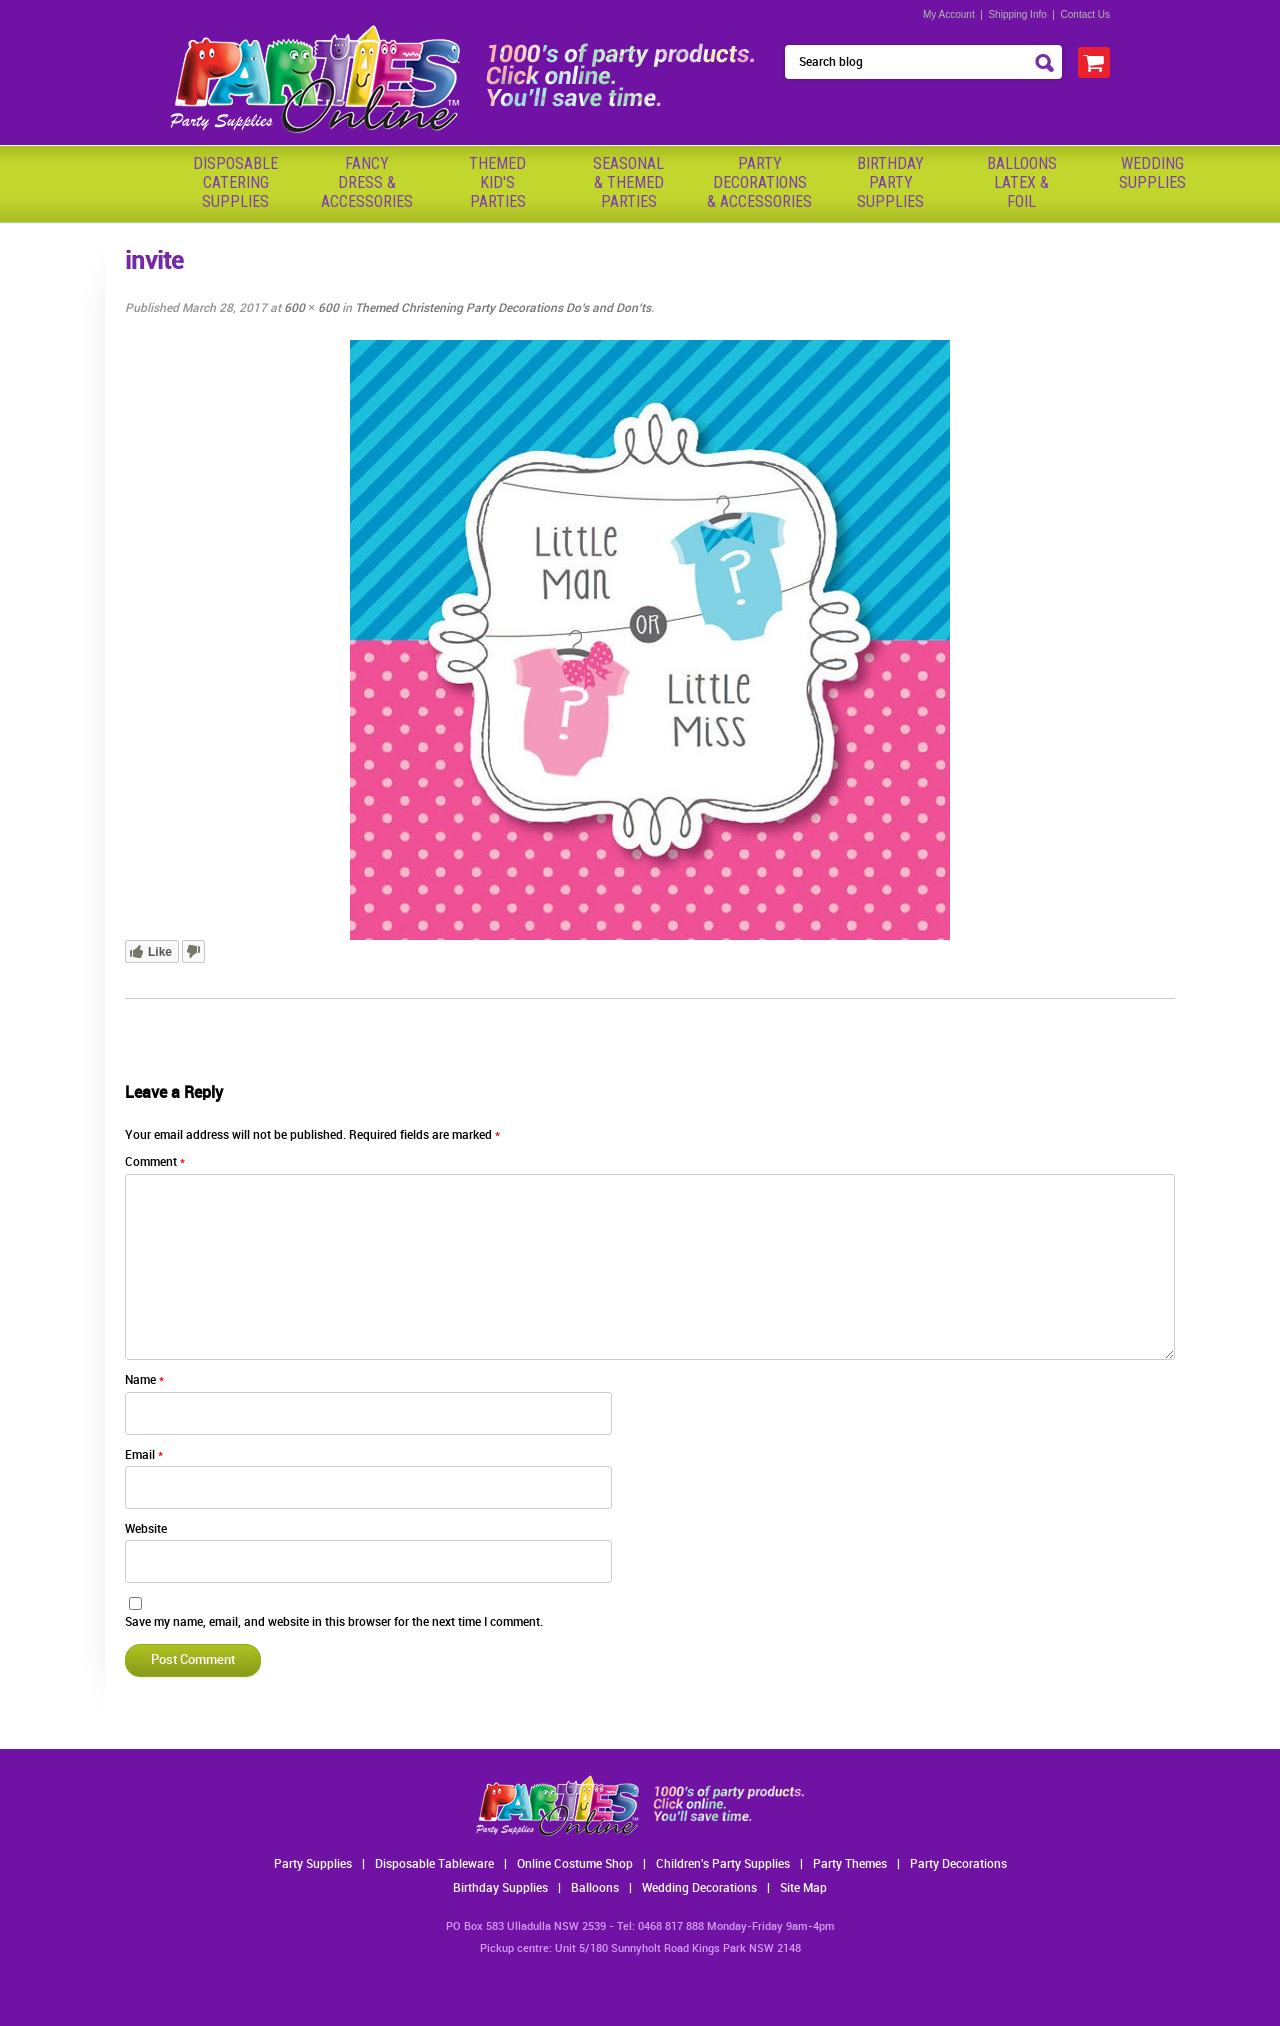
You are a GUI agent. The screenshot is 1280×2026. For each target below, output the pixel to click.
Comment (155, 1162)
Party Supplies (313, 1864)
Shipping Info (1017, 14)
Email (144, 1455)
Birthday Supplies (500, 1888)
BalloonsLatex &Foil (1022, 182)
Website (146, 1529)
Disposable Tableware (434, 1864)
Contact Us (1085, 14)
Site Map (803, 1888)
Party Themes (850, 1864)
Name (144, 1380)
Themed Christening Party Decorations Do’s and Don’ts (503, 308)
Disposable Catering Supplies (235, 182)
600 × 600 (311, 308)
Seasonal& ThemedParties (628, 182)
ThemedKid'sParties (497, 182)
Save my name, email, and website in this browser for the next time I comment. (334, 1622)
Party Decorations (958, 1864)
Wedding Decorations (699, 1888)
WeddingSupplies (1152, 173)
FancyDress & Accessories (367, 182)
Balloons (595, 1888)
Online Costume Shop (575, 1864)
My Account (949, 14)
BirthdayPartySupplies (890, 182)
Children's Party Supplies (723, 1864)
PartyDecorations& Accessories (759, 182)
